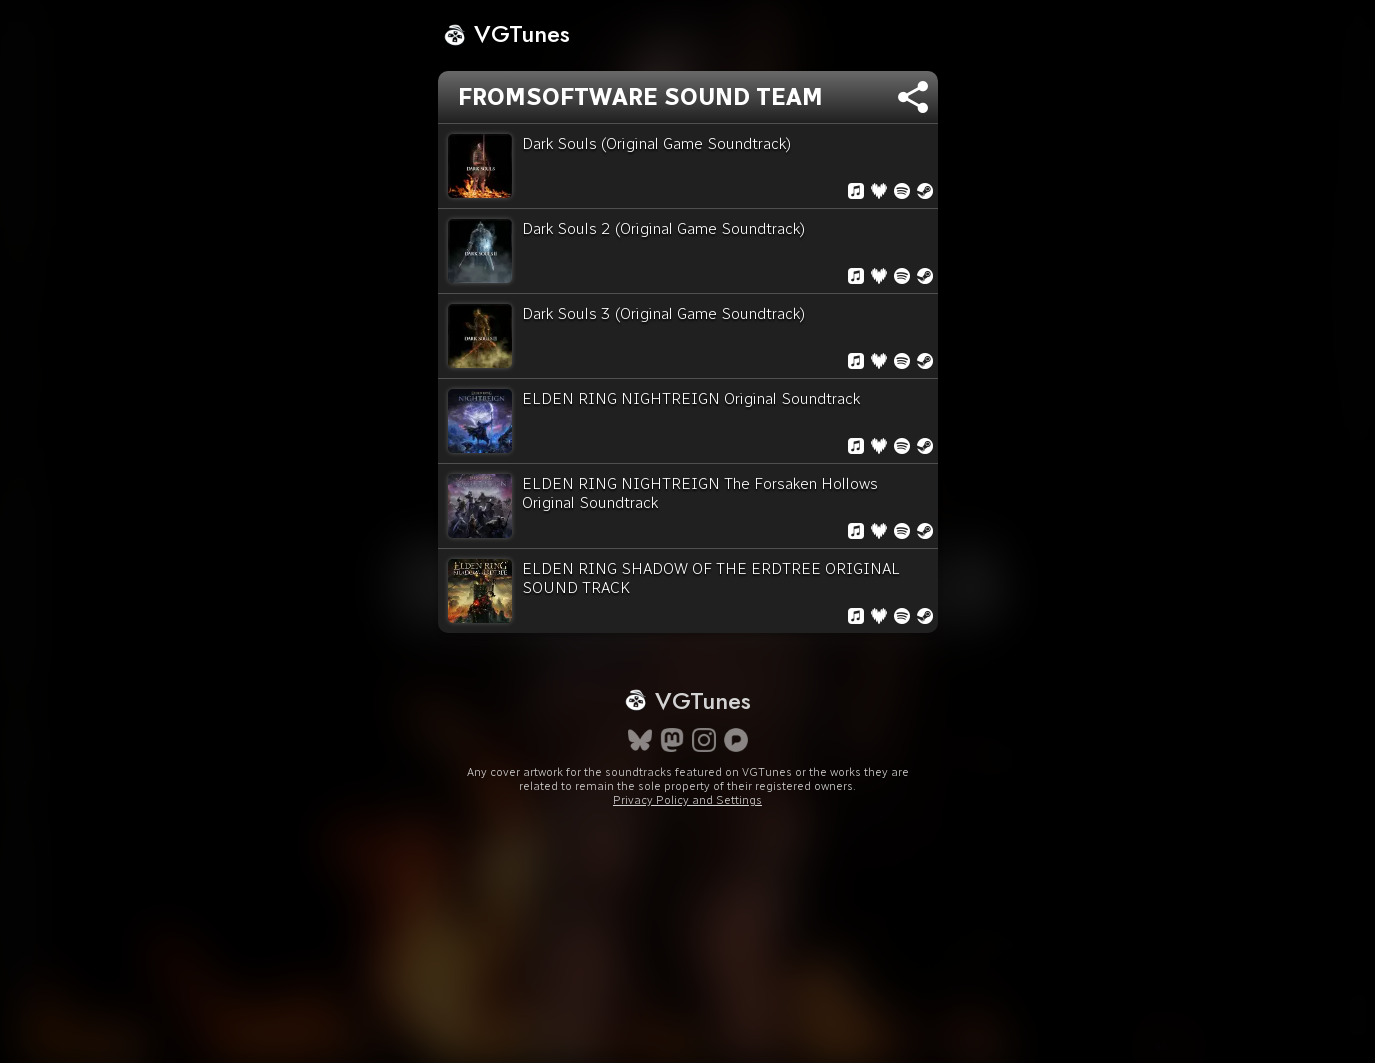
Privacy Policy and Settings (687, 800)
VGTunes (506, 33)
